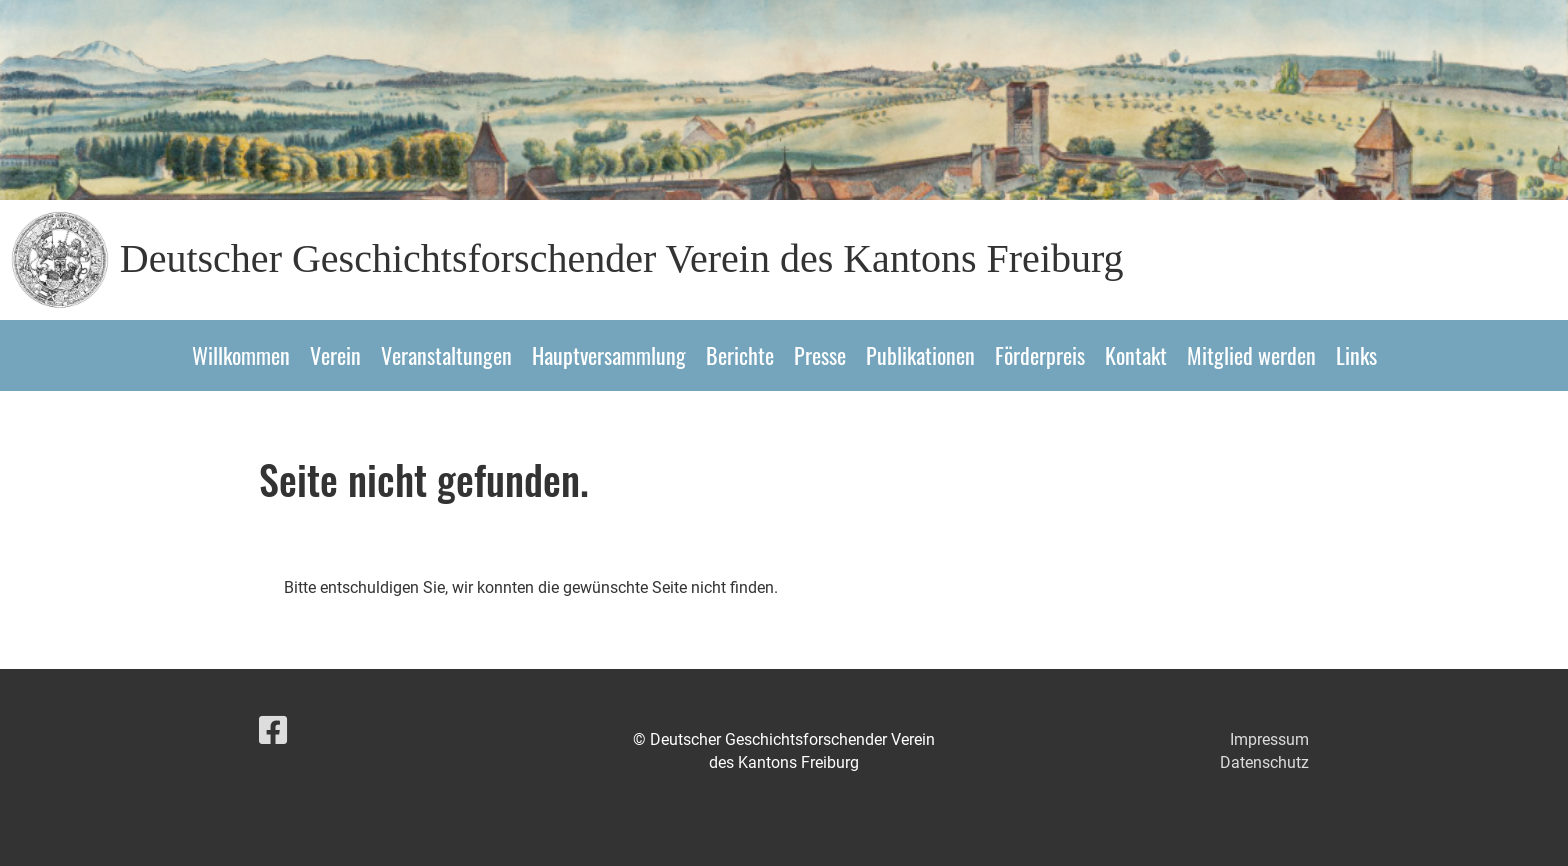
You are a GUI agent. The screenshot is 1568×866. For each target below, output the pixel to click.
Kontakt (1136, 355)
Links (1356, 355)
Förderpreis (1040, 355)
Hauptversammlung (609, 355)
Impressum (1269, 739)
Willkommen (241, 355)
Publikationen (920, 355)
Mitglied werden (1251, 355)
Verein (335, 355)
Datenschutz (1264, 762)
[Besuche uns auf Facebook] (273, 731)
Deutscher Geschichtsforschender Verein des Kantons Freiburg (622, 258)
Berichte (740, 355)
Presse (820, 355)
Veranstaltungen (446, 355)
